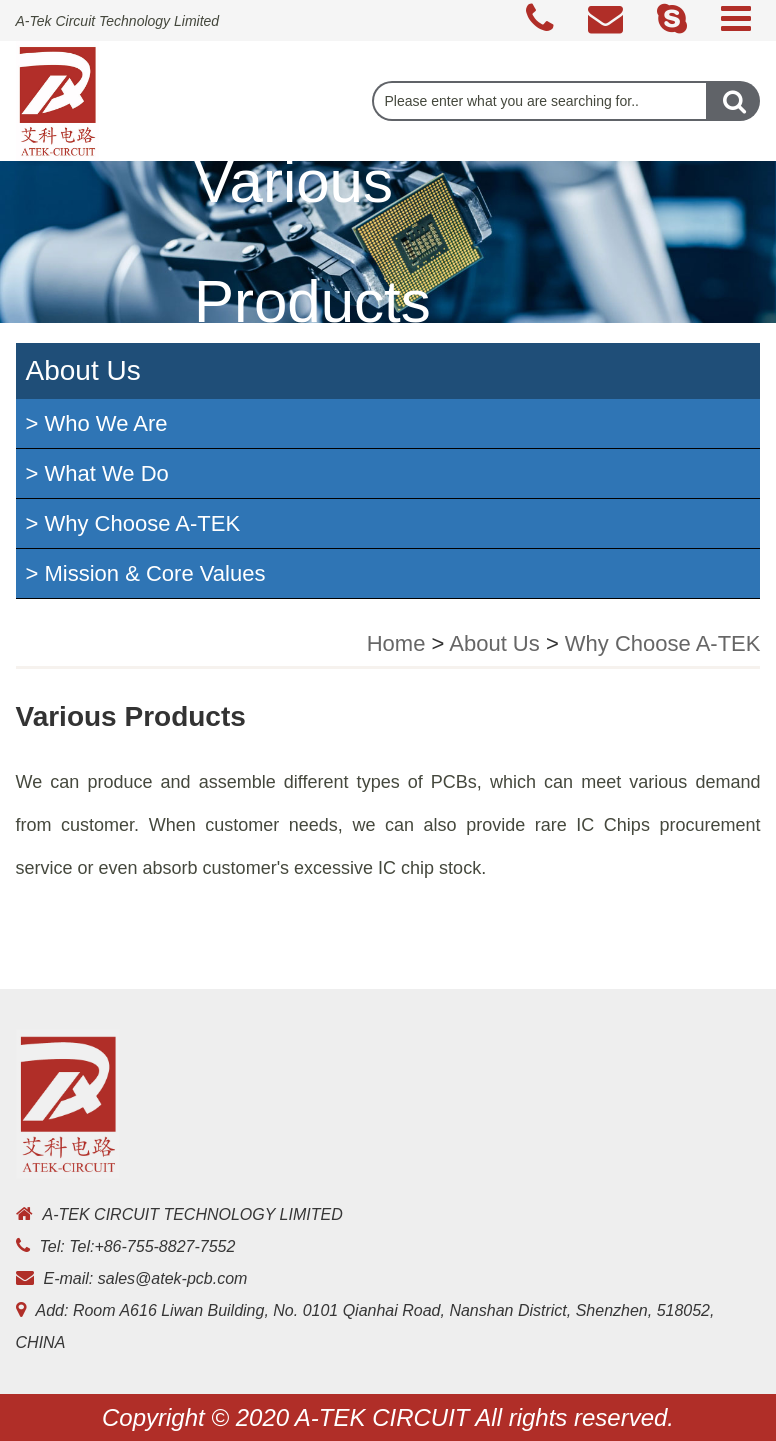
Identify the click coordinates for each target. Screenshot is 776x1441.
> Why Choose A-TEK (133, 523)
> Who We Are (97, 423)
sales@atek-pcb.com (173, 1278)
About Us (494, 643)
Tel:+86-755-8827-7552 (152, 1246)
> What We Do (97, 473)
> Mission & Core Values (146, 573)
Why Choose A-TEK (663, 643)
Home (396, 643)
